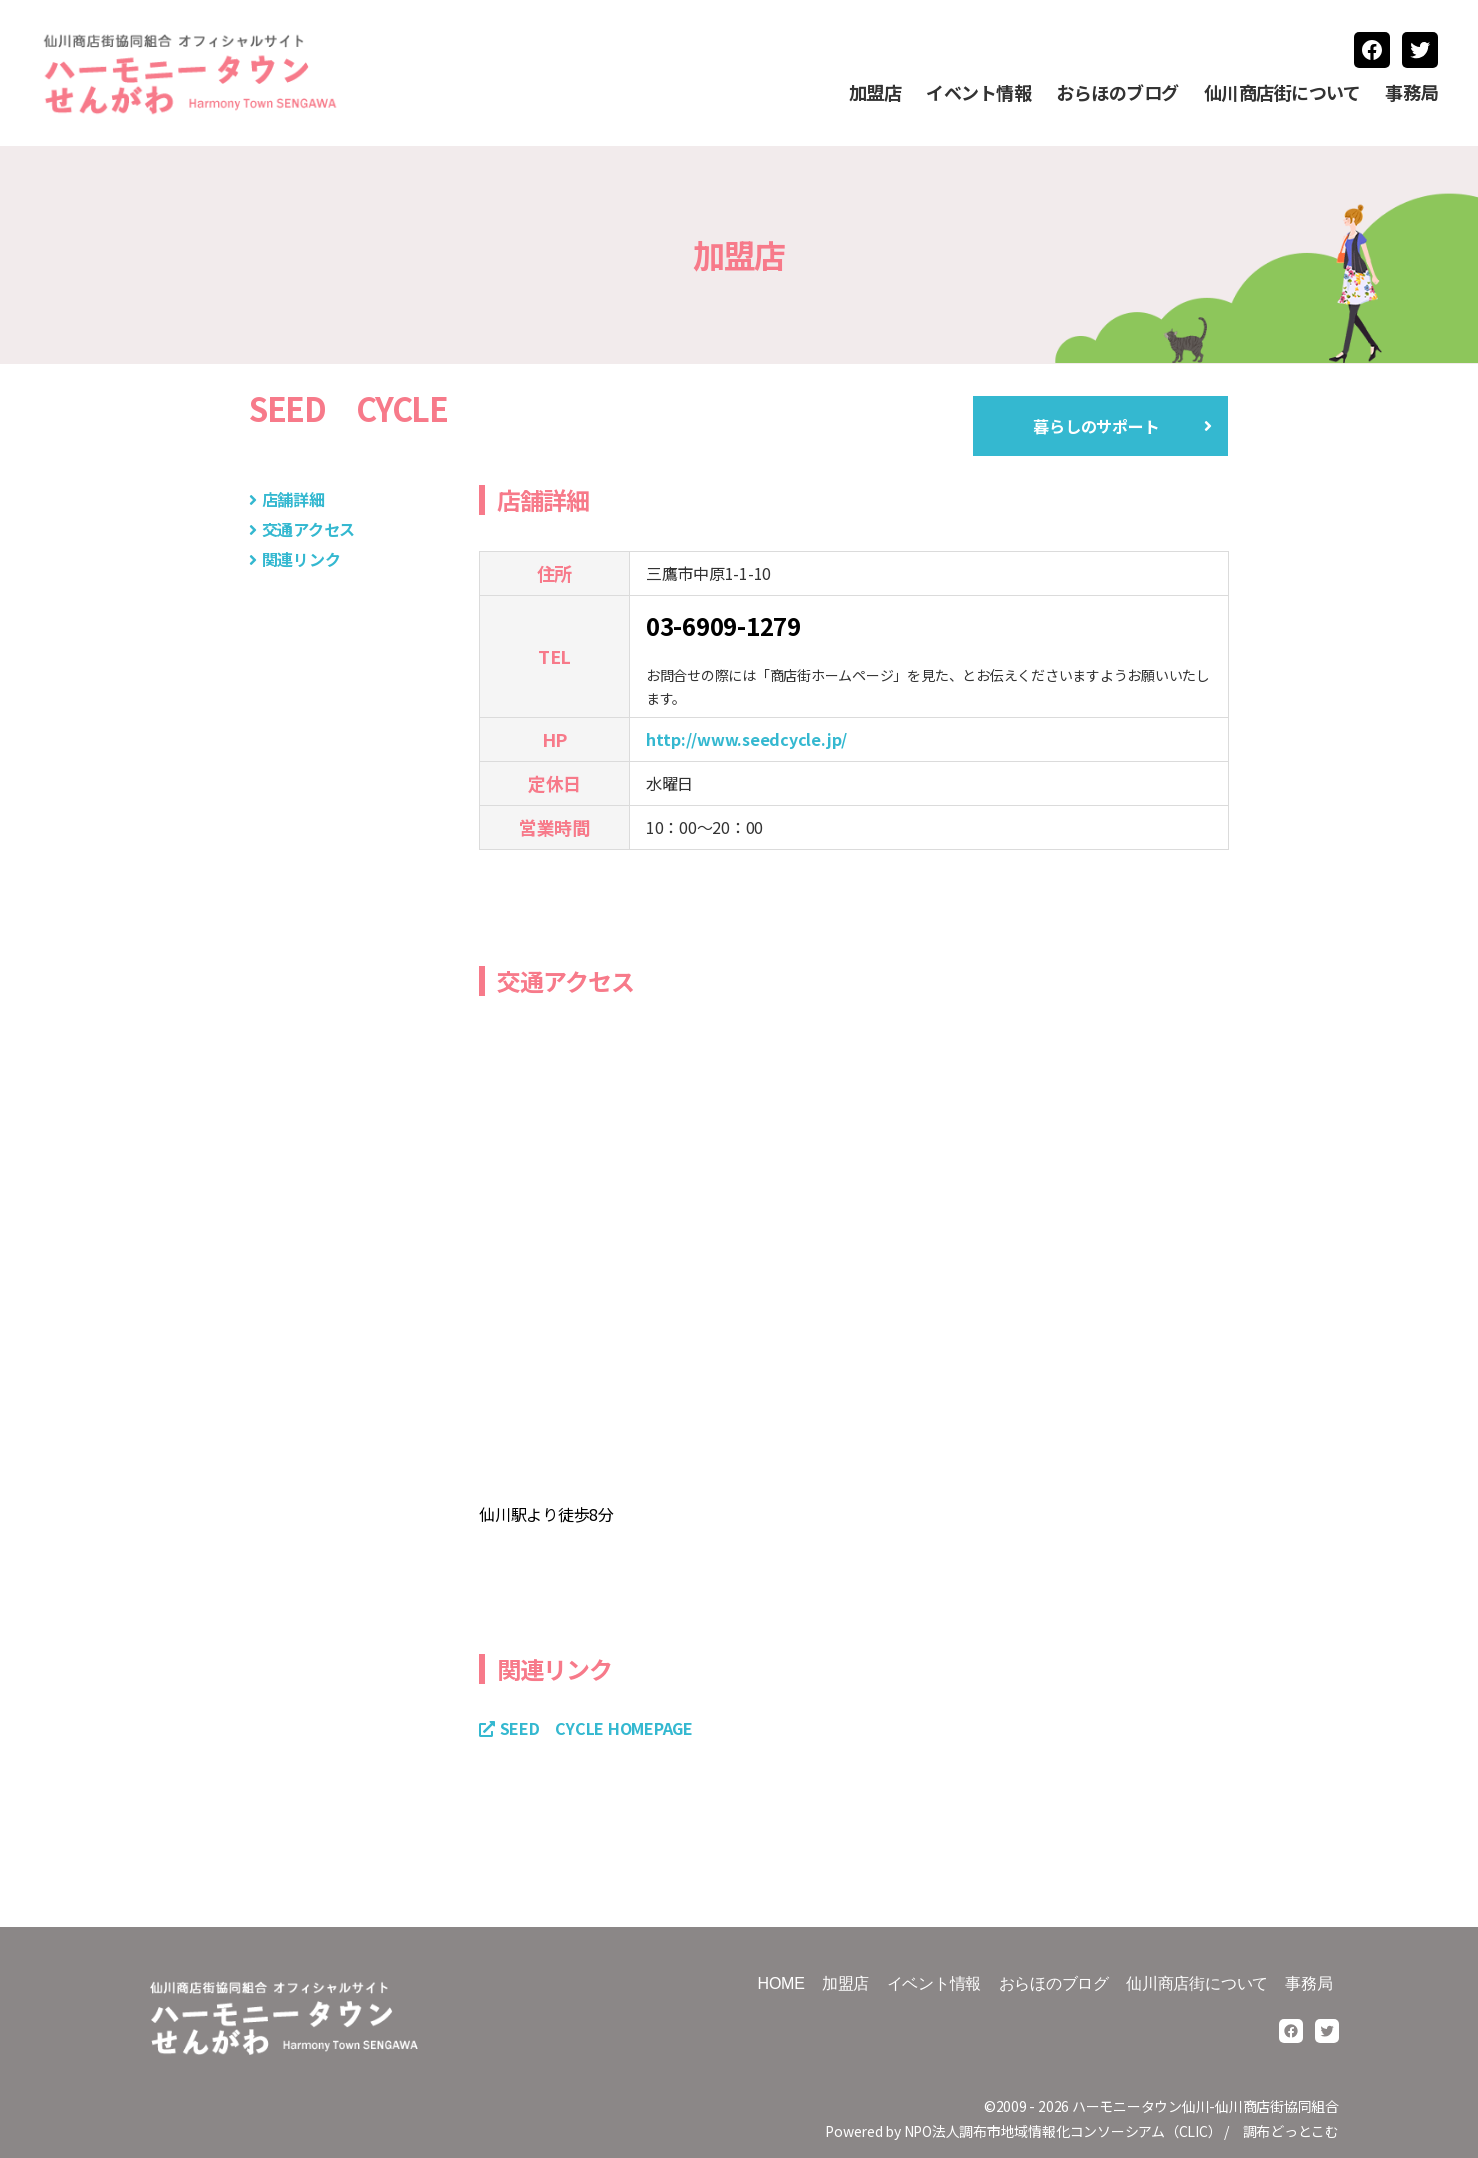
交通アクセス (309, 529)
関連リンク (301, 559)
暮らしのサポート (1096, 426)
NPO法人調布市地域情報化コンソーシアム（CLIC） (1063, 2131)
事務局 (1411, 93)
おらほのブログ (1117, 93)
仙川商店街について (1282, 93)
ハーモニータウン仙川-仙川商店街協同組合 (1205, 2106)
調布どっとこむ (1291, 2131)
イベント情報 (978, 93)
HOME (781, 1983)
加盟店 (875, 93)
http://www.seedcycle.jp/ (746, 739)
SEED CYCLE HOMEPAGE (596, 1728)
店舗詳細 (293, 499)
